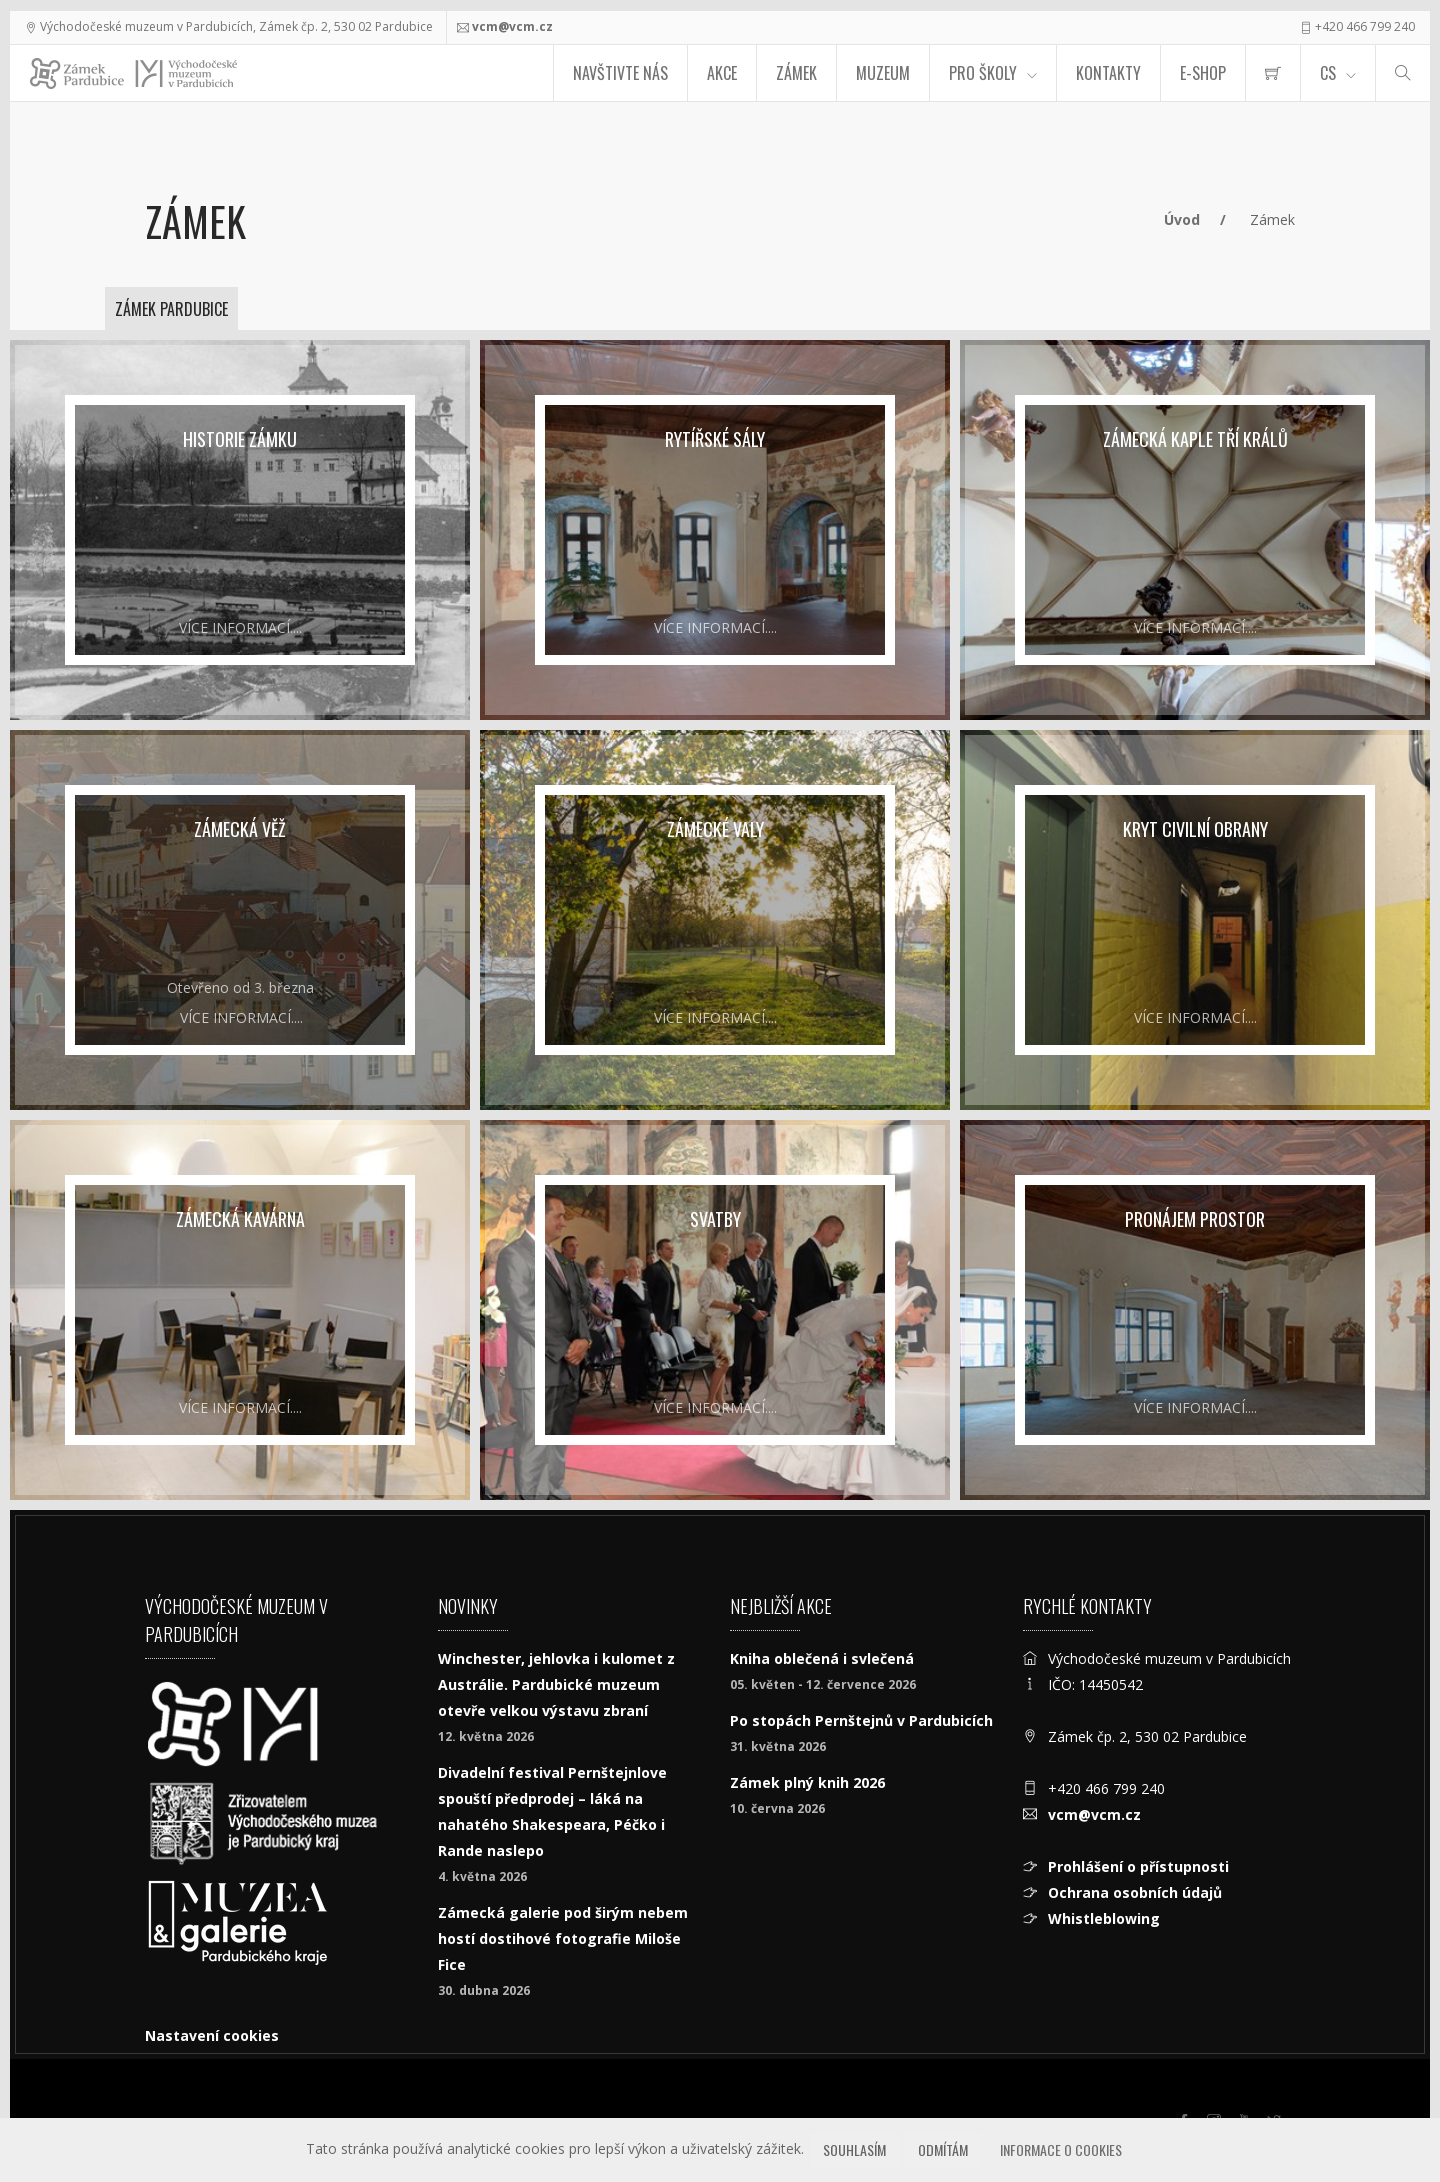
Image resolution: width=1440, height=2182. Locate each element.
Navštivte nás (620, 73)
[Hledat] (1403, 73)
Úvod (1182, 219)
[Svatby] (715, 1310)
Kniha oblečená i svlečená (822, 1658)
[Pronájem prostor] (1195, 1310)
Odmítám (943, 2149)
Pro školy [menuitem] (983, 73)
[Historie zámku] (240, 530)
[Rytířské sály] (715, 530)
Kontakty (1108, 73)
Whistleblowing (1104, 1918)
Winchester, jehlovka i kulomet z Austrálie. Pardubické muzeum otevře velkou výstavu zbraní (556, 1684)
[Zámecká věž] (240, 920)
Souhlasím (854, 2149)
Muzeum (883, 73)
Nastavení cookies (212, 2035)
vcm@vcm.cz (512, 26)
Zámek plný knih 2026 (807, 1782)
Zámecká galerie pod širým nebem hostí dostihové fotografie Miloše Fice (563, 1938)
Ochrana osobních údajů (1135, 1892)
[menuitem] (1273, 73)
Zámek (796, 73)
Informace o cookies (1061, 2149)
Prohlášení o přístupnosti (1138, 1866)
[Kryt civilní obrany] (1195, 920)
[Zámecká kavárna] (240, 1310)
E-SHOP (1203, 73)
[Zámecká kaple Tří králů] (1195, 530)
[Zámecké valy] (715, 920)
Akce (722, 73)
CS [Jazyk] (1328, 73)
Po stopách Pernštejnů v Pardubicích (861, 1720)
